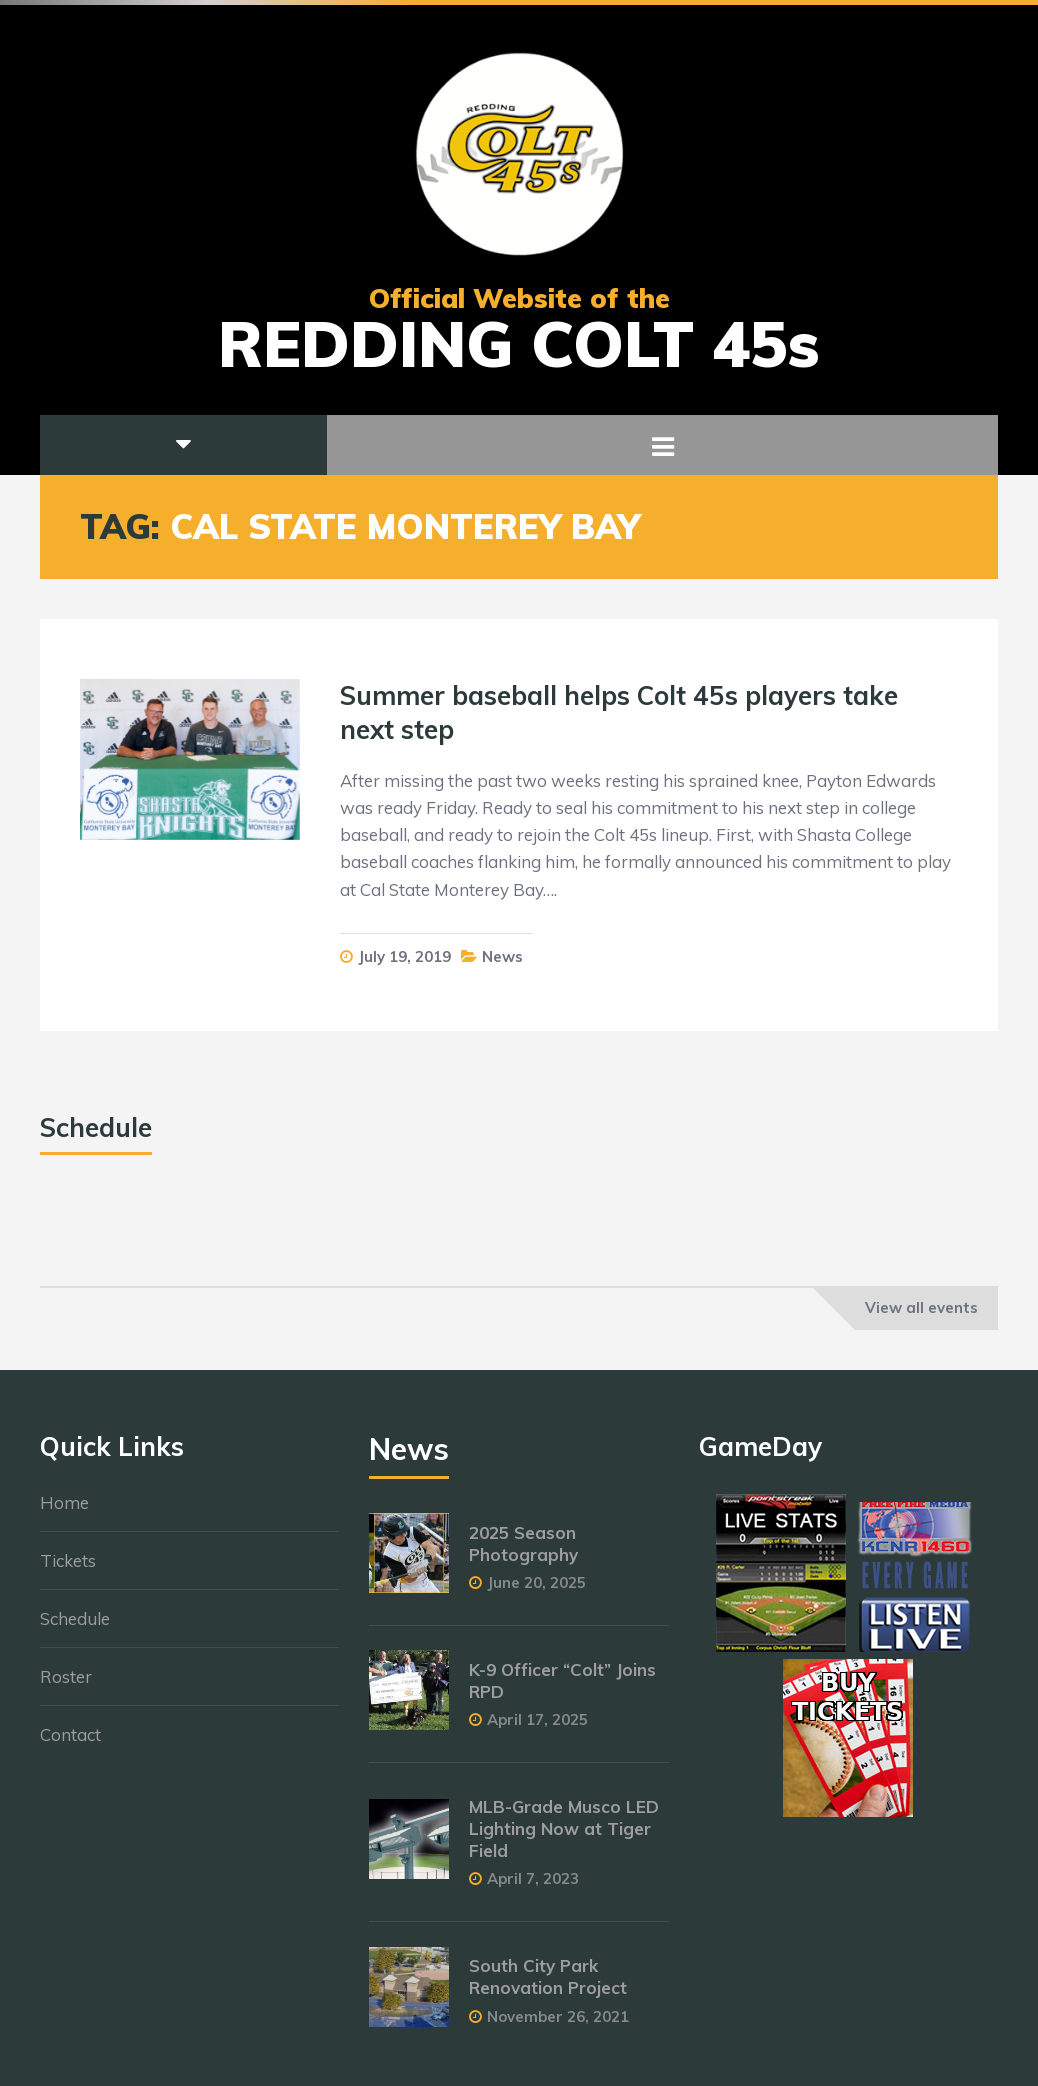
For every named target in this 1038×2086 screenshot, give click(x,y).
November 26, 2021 (558, 2026)
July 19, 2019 (404, 956)
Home (64, 1512)
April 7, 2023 (533, 1889)
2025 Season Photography (523, 1553)
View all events (921, 1307)
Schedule (75, 1628)
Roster (66, 1686)
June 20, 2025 (536, 1592)
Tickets (68, 1570)
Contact (70, 1744)
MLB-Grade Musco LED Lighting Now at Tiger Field (564, 1839)
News (502, 956)
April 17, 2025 (537, 1730)
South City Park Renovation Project (548, 1987)
